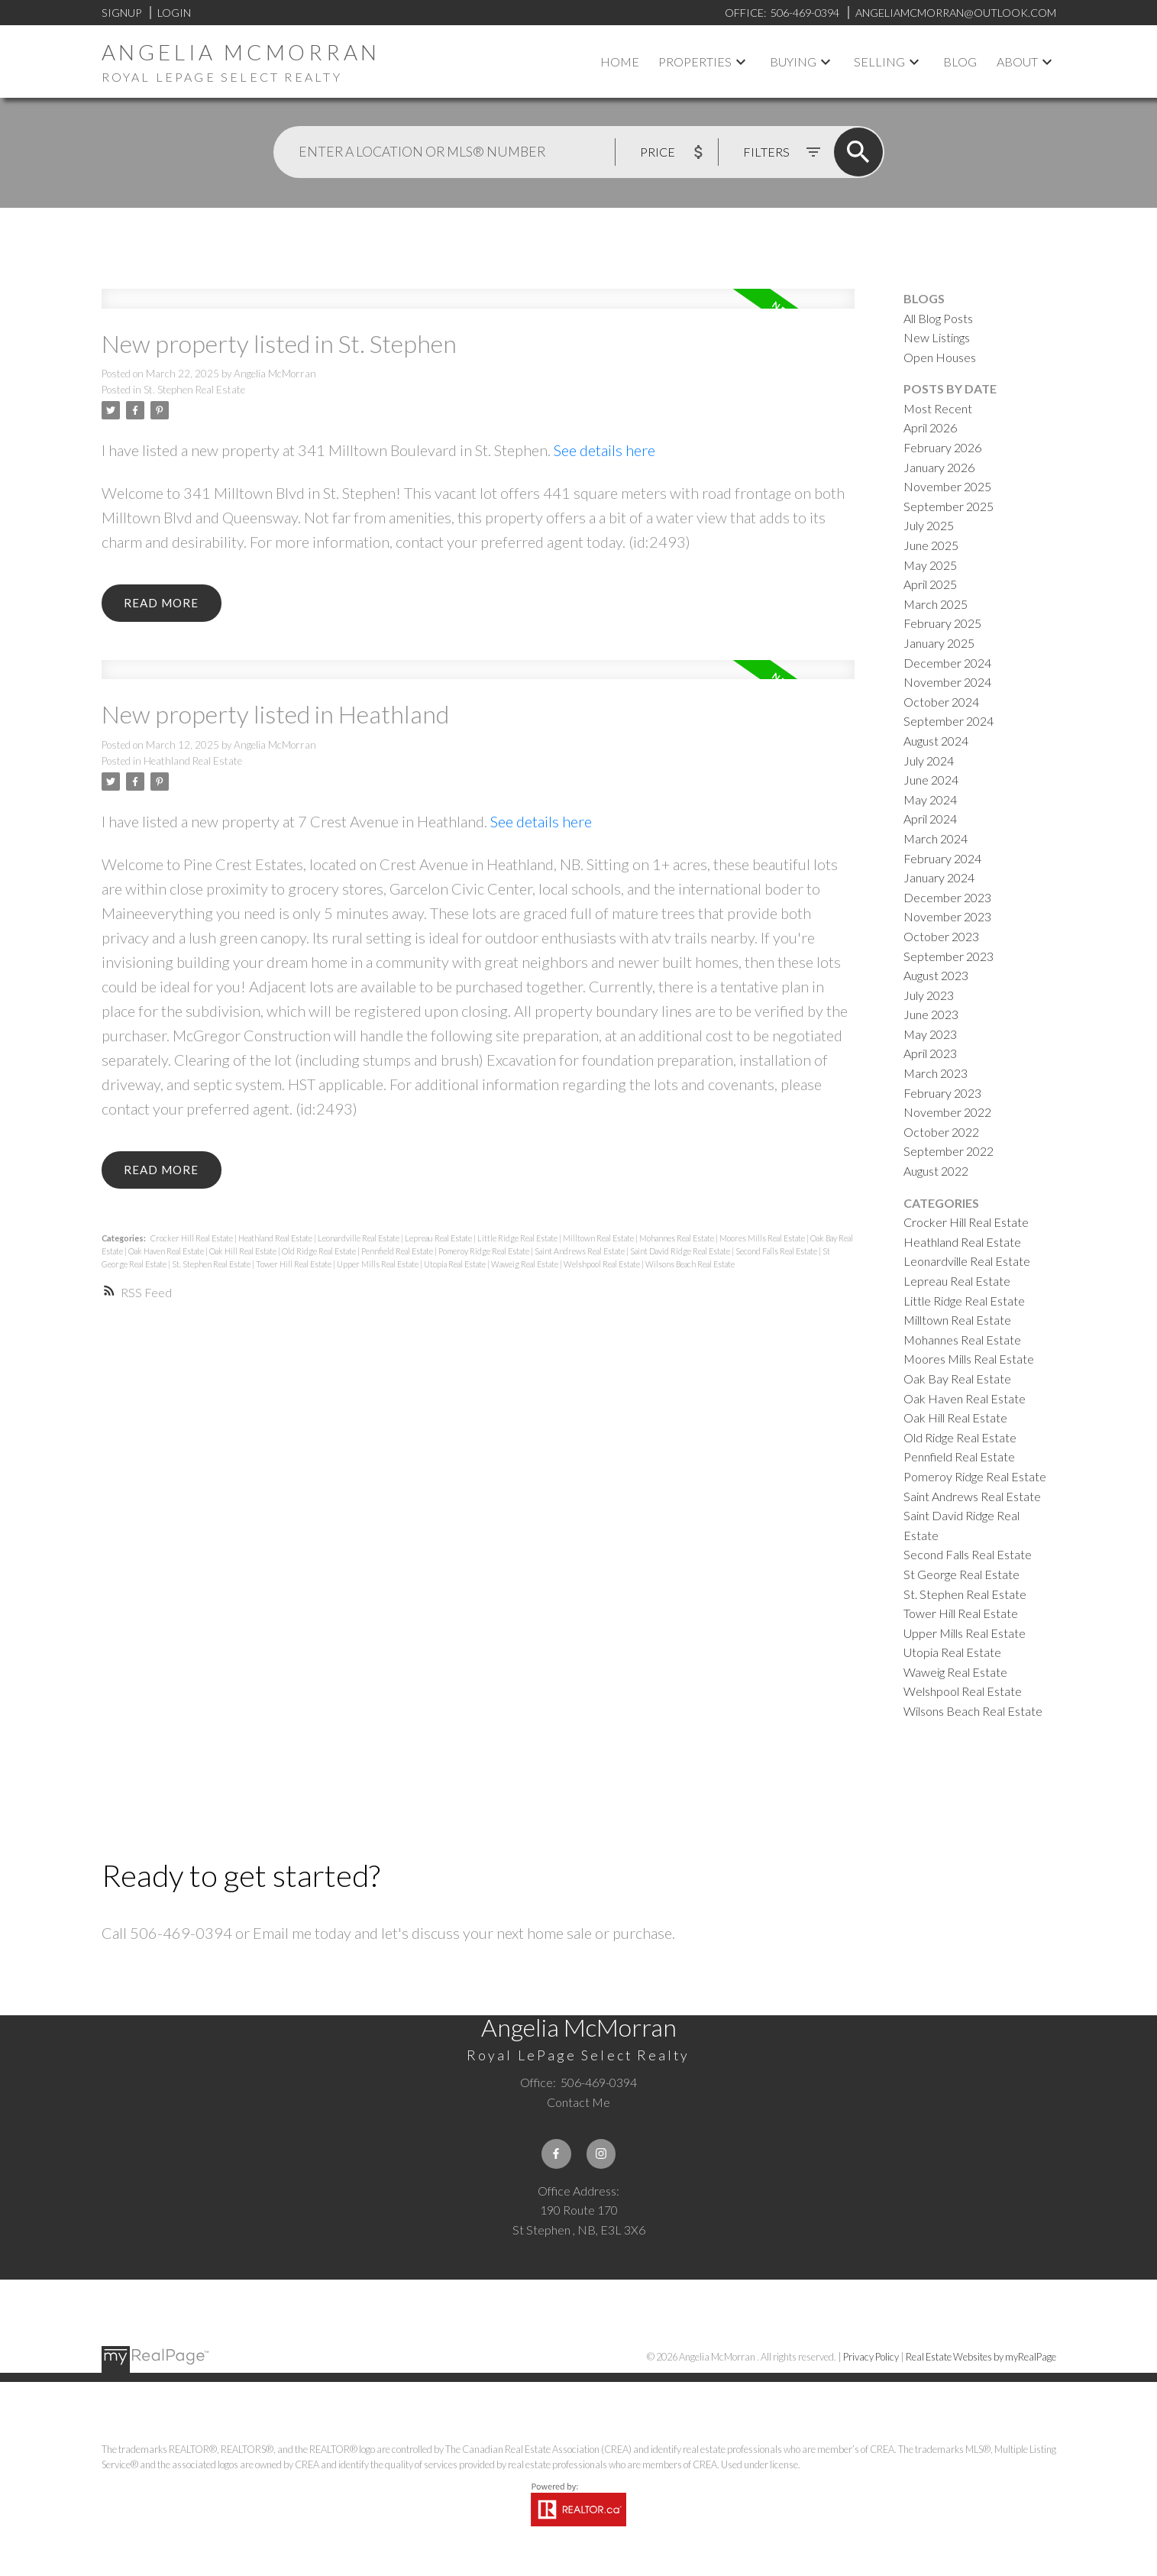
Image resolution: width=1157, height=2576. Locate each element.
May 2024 (930, 799)
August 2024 (935, 740)
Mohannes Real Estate (677, 1241)
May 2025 (930, 565)
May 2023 (930, 1034)
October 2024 (941, 701)
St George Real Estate (961, 1574)
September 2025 (948, 506)
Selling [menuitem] (879, 61)
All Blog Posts (938, 318)
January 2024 (938, 877)
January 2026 (938, 467)
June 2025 (930, 545)
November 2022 (947, 1112)
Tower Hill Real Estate (294, 1267)
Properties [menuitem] (695, 61)
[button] (556, 2154)
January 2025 (938, 643)
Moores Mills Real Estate (762, 1241)
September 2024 (948, 721)
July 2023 (928, 995)
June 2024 (930, 779)
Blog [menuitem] (960, 61)
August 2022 (935, 1170)
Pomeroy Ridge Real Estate (484, 1254)
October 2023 (941, 936)
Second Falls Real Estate (777, 1254)
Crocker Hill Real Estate (192, 1241)
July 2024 (928, 760)
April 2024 (930, 818)
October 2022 (941, 1132)
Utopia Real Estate (455, 1267)
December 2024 (947, 662)
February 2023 (942, 1093)
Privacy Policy (871, 2357)
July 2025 (928, 525)
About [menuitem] (1017, 61)
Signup (121, 12)
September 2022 (948, 1151)
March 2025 (935, 604)
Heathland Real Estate (193, 762)
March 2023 (935, 1073)
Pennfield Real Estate (398, 1254)
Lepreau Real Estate (439, 1241)
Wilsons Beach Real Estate (690, 1267)
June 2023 (930, 1014)
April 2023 (930, 1053)
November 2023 (947, 916)
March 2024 (935, 838)
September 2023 (948, 956)
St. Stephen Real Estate (194, 389)
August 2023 (935, 975)
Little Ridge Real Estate (518, 1241)
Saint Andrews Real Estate (580, 1254)
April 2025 (930, 584)
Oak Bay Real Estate (957, 1378)
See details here (604, 450)
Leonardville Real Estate (359, 1241)
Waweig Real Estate (525, 1267)
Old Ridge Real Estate (319, 1254)
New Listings (936, 337)
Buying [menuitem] (793, 61)
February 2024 (942, 858)
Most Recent (937, 408)
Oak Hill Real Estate (243, 1254)
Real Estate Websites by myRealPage (981, 2357)
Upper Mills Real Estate (378, 1267)
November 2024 (947, 682)
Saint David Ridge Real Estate (681, 1254)
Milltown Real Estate (599, 1241)
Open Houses (939, 357)
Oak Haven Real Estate (166, 1254)
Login (174, 12)
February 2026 (942, 447)
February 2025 (942, 623)
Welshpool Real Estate (603, 1267)
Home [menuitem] (619, 61)
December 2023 (947, 897)
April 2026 (930, 427)
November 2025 (947, 486)
